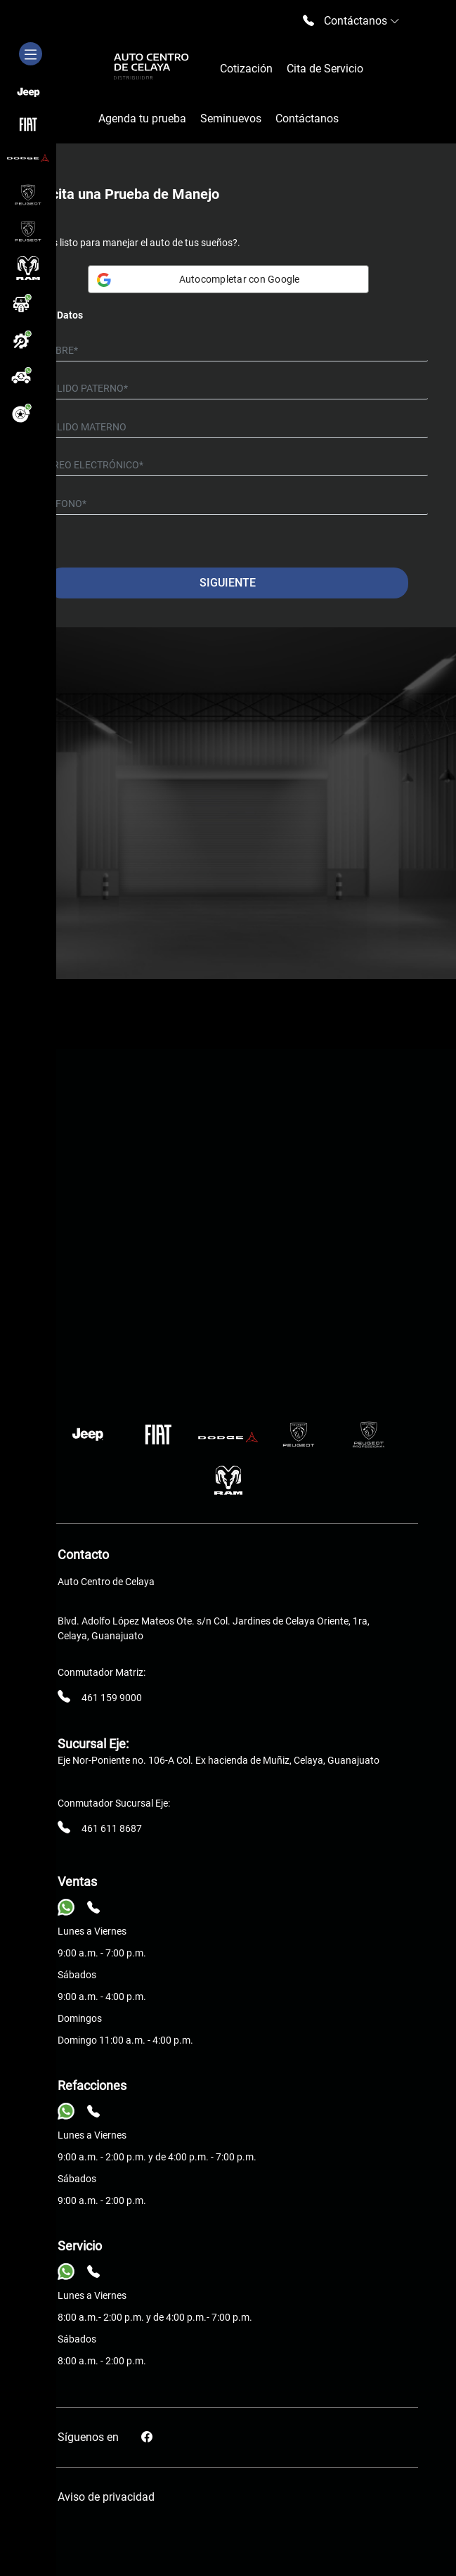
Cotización (246, 68)
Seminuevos (230, 118)
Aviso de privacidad (106, 2497)
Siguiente (228, 582)
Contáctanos (307, 118)
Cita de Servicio (325, 68)
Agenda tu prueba (142, 118)
